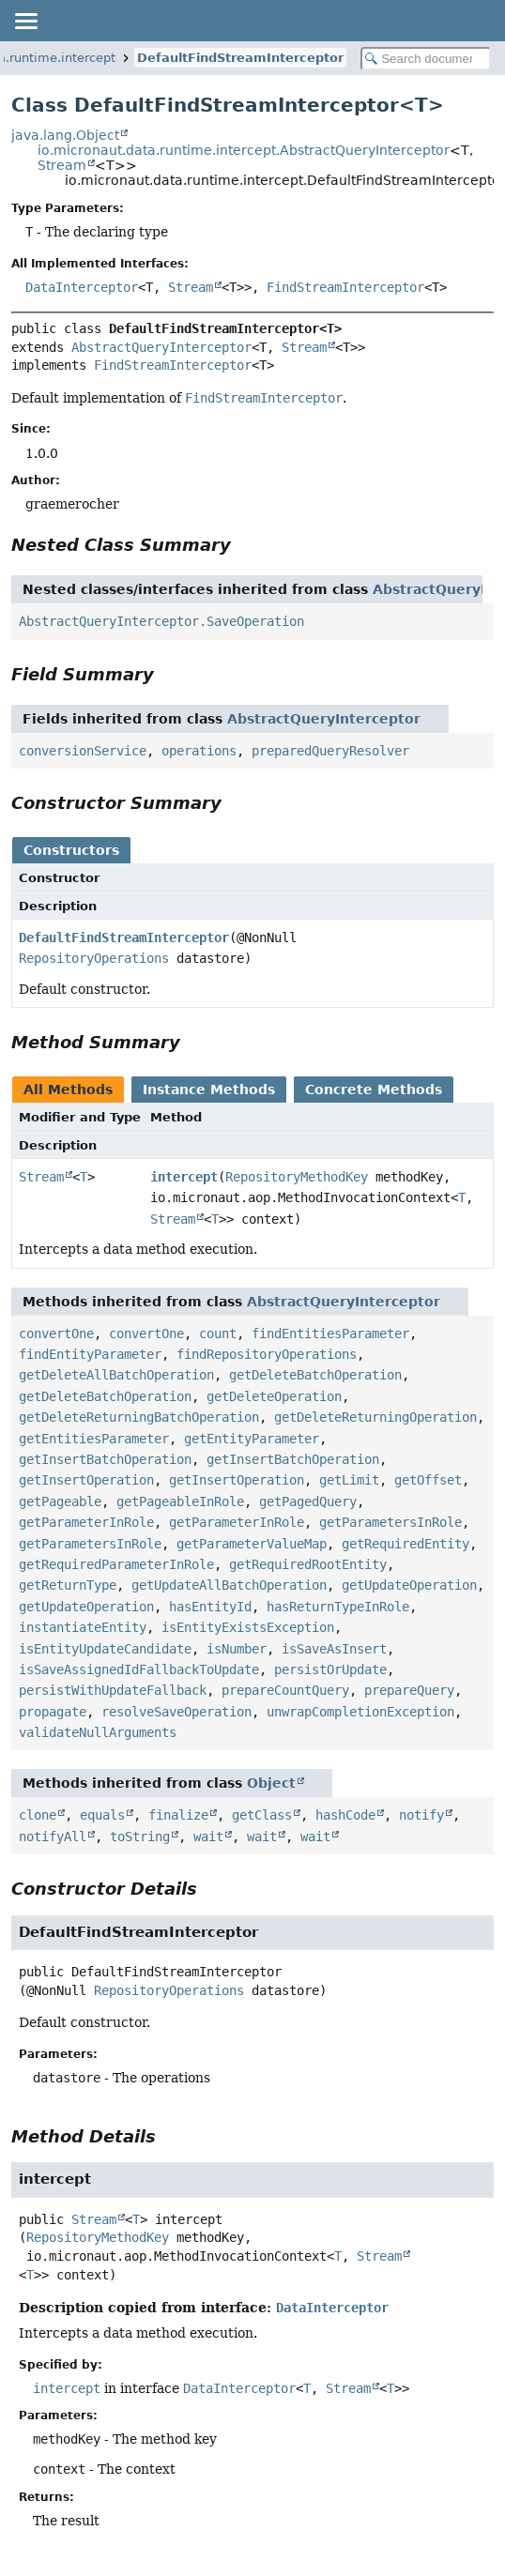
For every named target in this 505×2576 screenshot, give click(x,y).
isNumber (237, 1648)
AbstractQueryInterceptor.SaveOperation (161, 621)
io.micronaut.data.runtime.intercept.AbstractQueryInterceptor (244, 150)
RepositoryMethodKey (296, 1176)
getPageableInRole (180, 1501)
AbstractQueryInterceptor (161, 347)
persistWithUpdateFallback (113, 1690)
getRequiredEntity (405, 1543)
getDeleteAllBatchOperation (116, 1374)
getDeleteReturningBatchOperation (139, 1417)
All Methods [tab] (68, 1089)
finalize (178, 1814)
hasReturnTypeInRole (338, 1606)
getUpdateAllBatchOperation (229, 1585)
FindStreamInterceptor (345, 287)
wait (208, 1836)
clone (37, 1814)
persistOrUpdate (330, 1669)
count (218, 1333)
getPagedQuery (308, 1501)
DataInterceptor (81, 287)
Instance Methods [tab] (209, 1089)
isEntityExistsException (247, 1627)
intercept (184, 1176)
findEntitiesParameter (330, 1333)
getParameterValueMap (251, 1543)
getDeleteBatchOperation (315, 1374)
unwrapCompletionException (360, 1711)
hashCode (345, 1814)
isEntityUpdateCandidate (105, 1648)
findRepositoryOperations (266, 1354)
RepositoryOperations (94, 958)
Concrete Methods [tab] (373, 1089)
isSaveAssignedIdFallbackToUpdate (139, 1669)
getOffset (428, 1479)
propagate (52, 1711)
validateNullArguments (97, 1732)
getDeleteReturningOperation (375, 1417)
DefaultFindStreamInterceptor (240, 58)
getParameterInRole (86, 1522)
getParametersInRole (390, 1522)
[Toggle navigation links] (25, 21)
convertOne (56, 1333)
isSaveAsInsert (334, 1648)
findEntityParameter (90, 1354)
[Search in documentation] (425, 58)
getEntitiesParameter (94, 1438)
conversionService (82, 750)
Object (271, 1783)
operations (199, 750)
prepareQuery (409, 1690)
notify (421, 1814)
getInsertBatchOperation (105, 1459)
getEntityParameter (251, 1438)
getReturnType (67, 1585)
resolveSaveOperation (176, 1711)
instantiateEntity (82, 1627)
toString (140, 1836)
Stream (62, 165)
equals (102, 1814)
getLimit (349, 1479)
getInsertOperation (86, 1479)
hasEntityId (210, 1606)
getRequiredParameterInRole (116, 1564)
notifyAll (52, 1836)
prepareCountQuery (285, 1690)
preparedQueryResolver (330, 750)
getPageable (60, 1501)
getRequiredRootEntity (308, 1564)
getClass (262, 1814)
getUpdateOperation (409, 1585)
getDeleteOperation (274, 1396)
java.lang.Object (65, 135)
